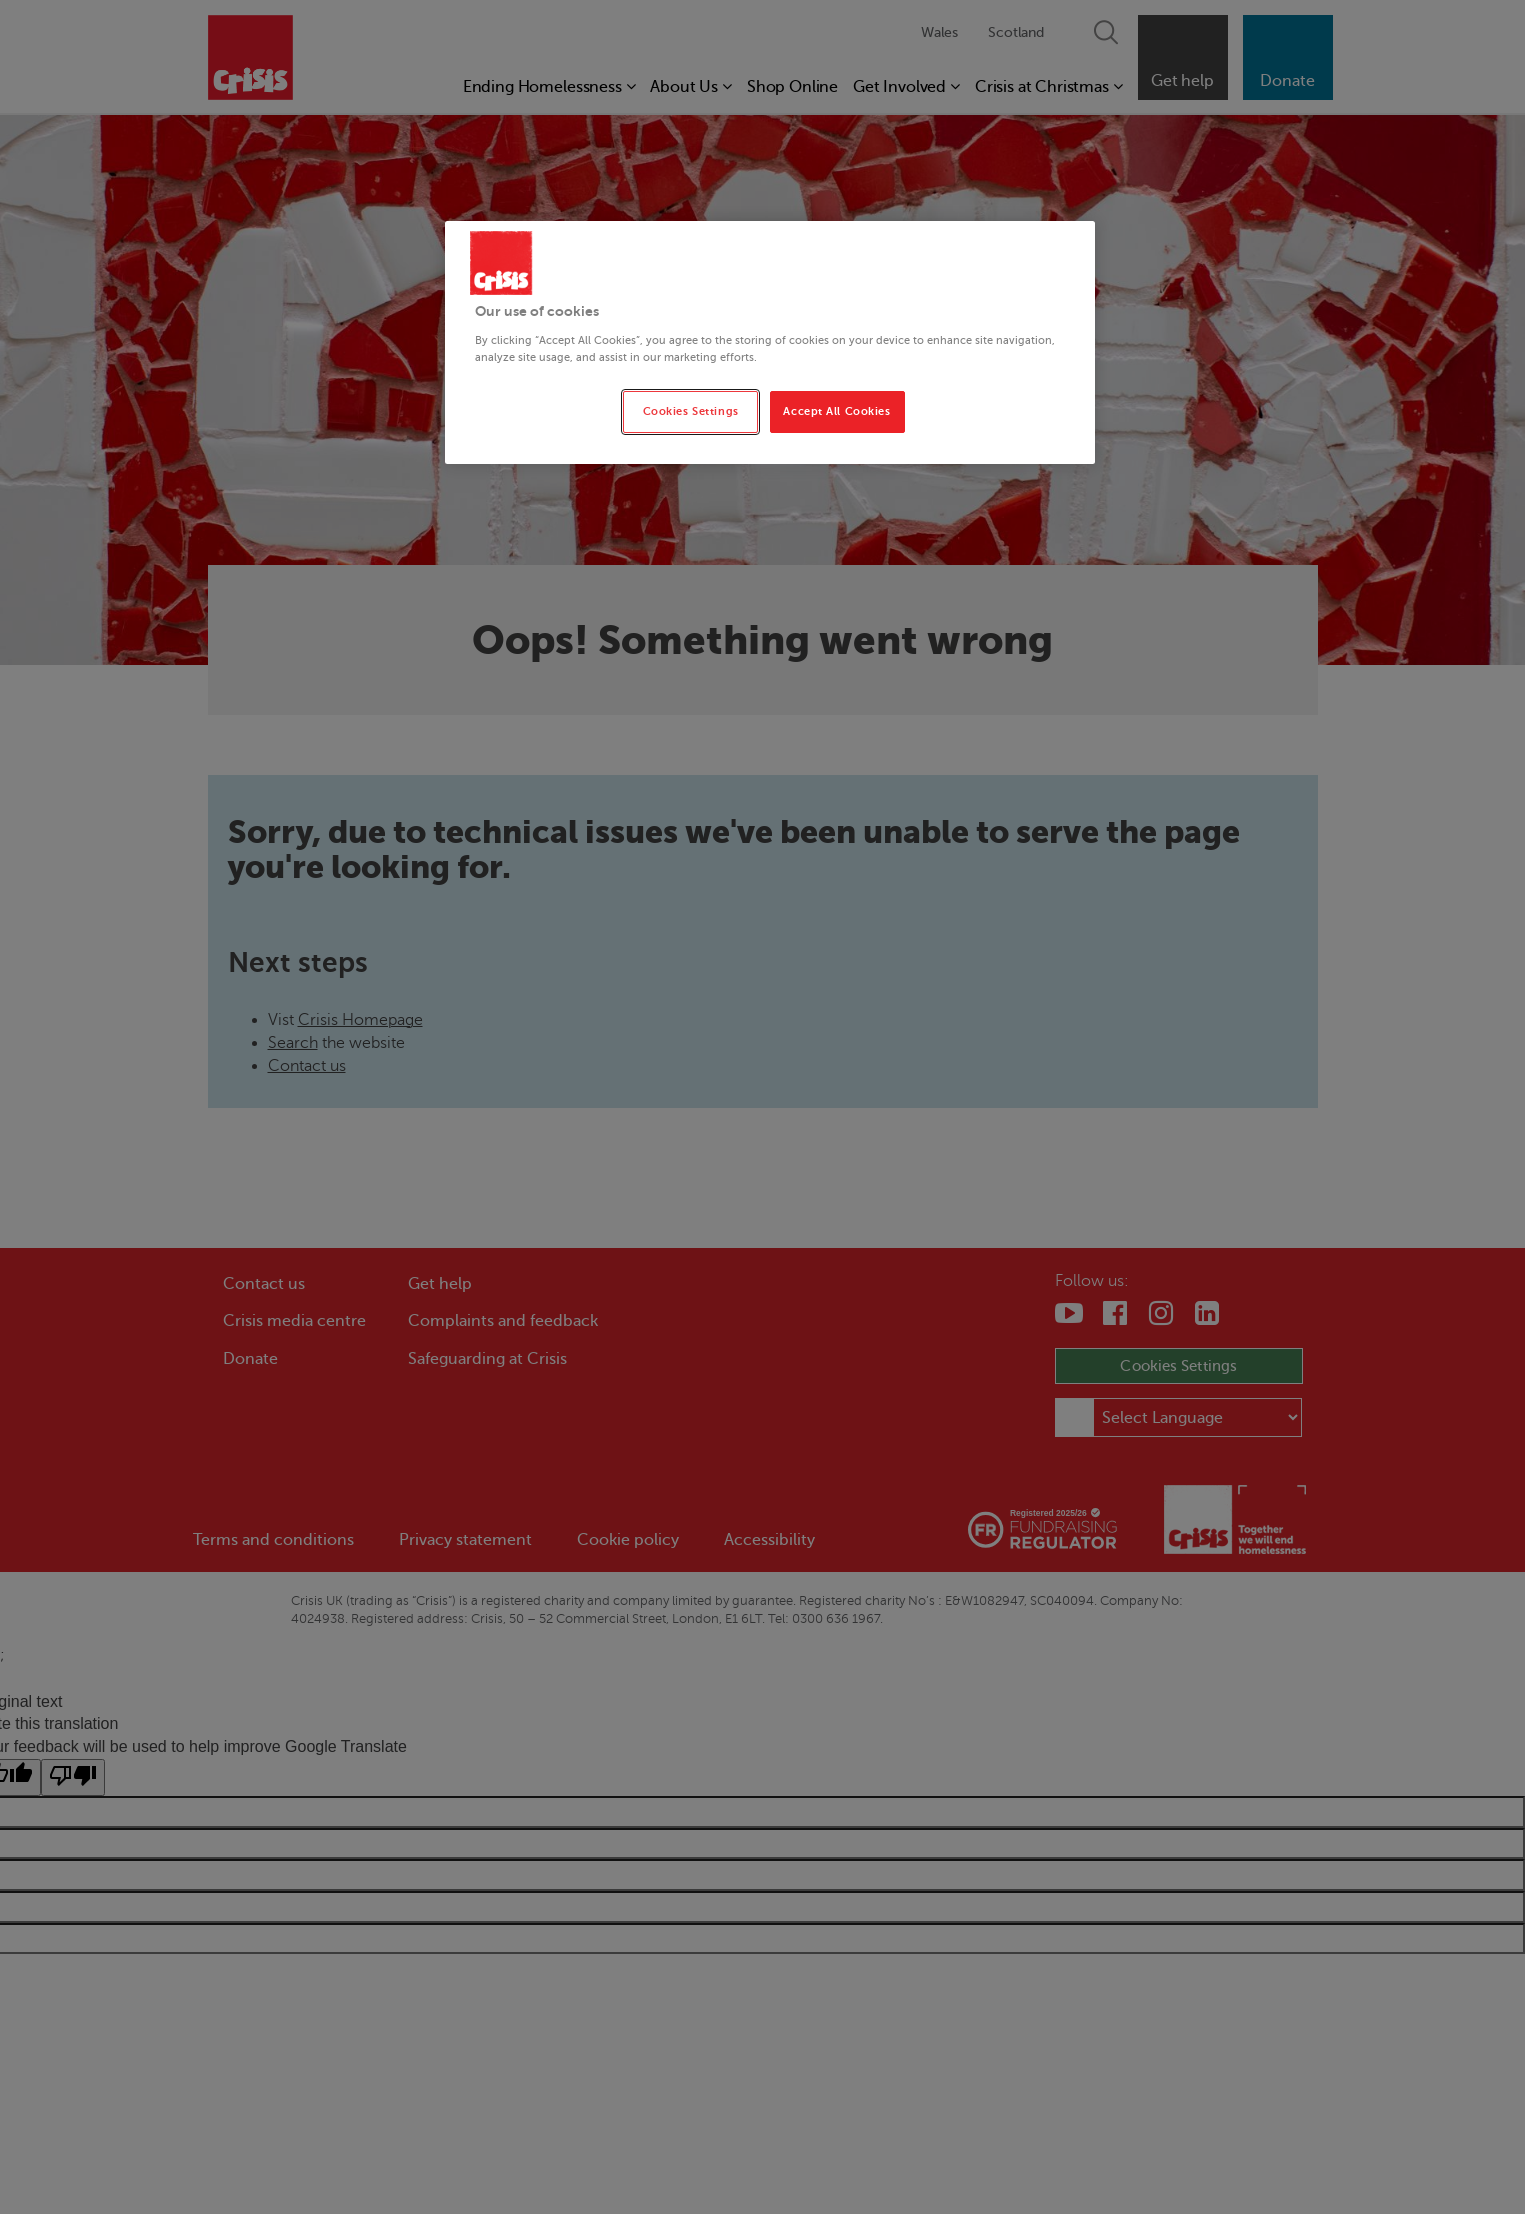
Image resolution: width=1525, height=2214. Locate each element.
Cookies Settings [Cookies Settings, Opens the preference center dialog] (691, 411)
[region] (770, 342)
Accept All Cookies (836, 411)
